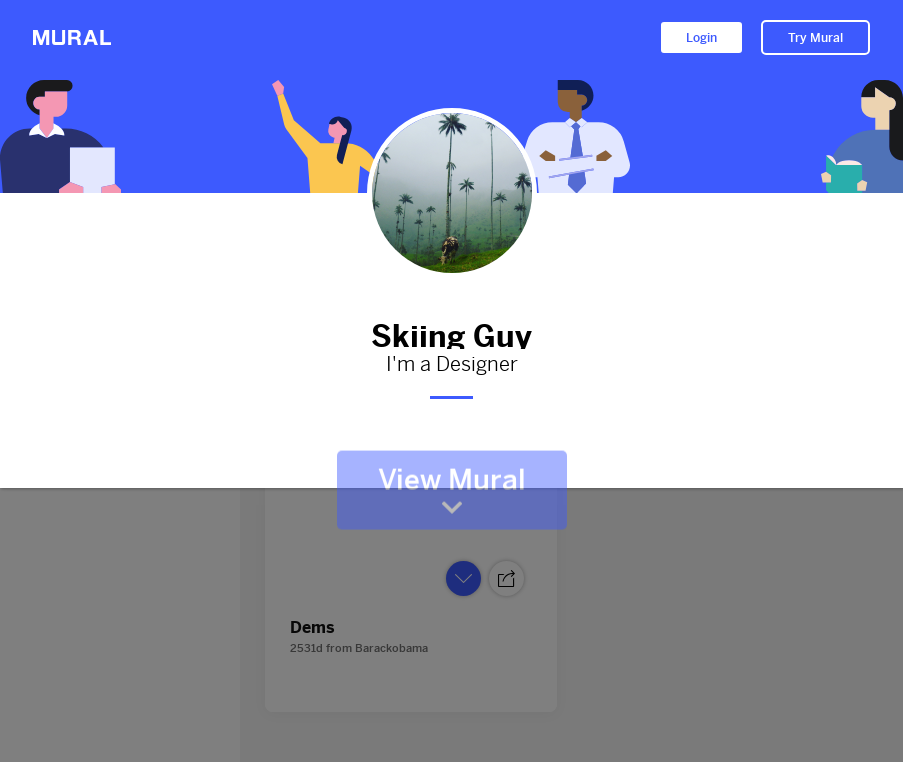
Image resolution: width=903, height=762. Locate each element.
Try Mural (815, 38)
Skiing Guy (452, 332)
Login (701, 38)
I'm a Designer (452, 365)
